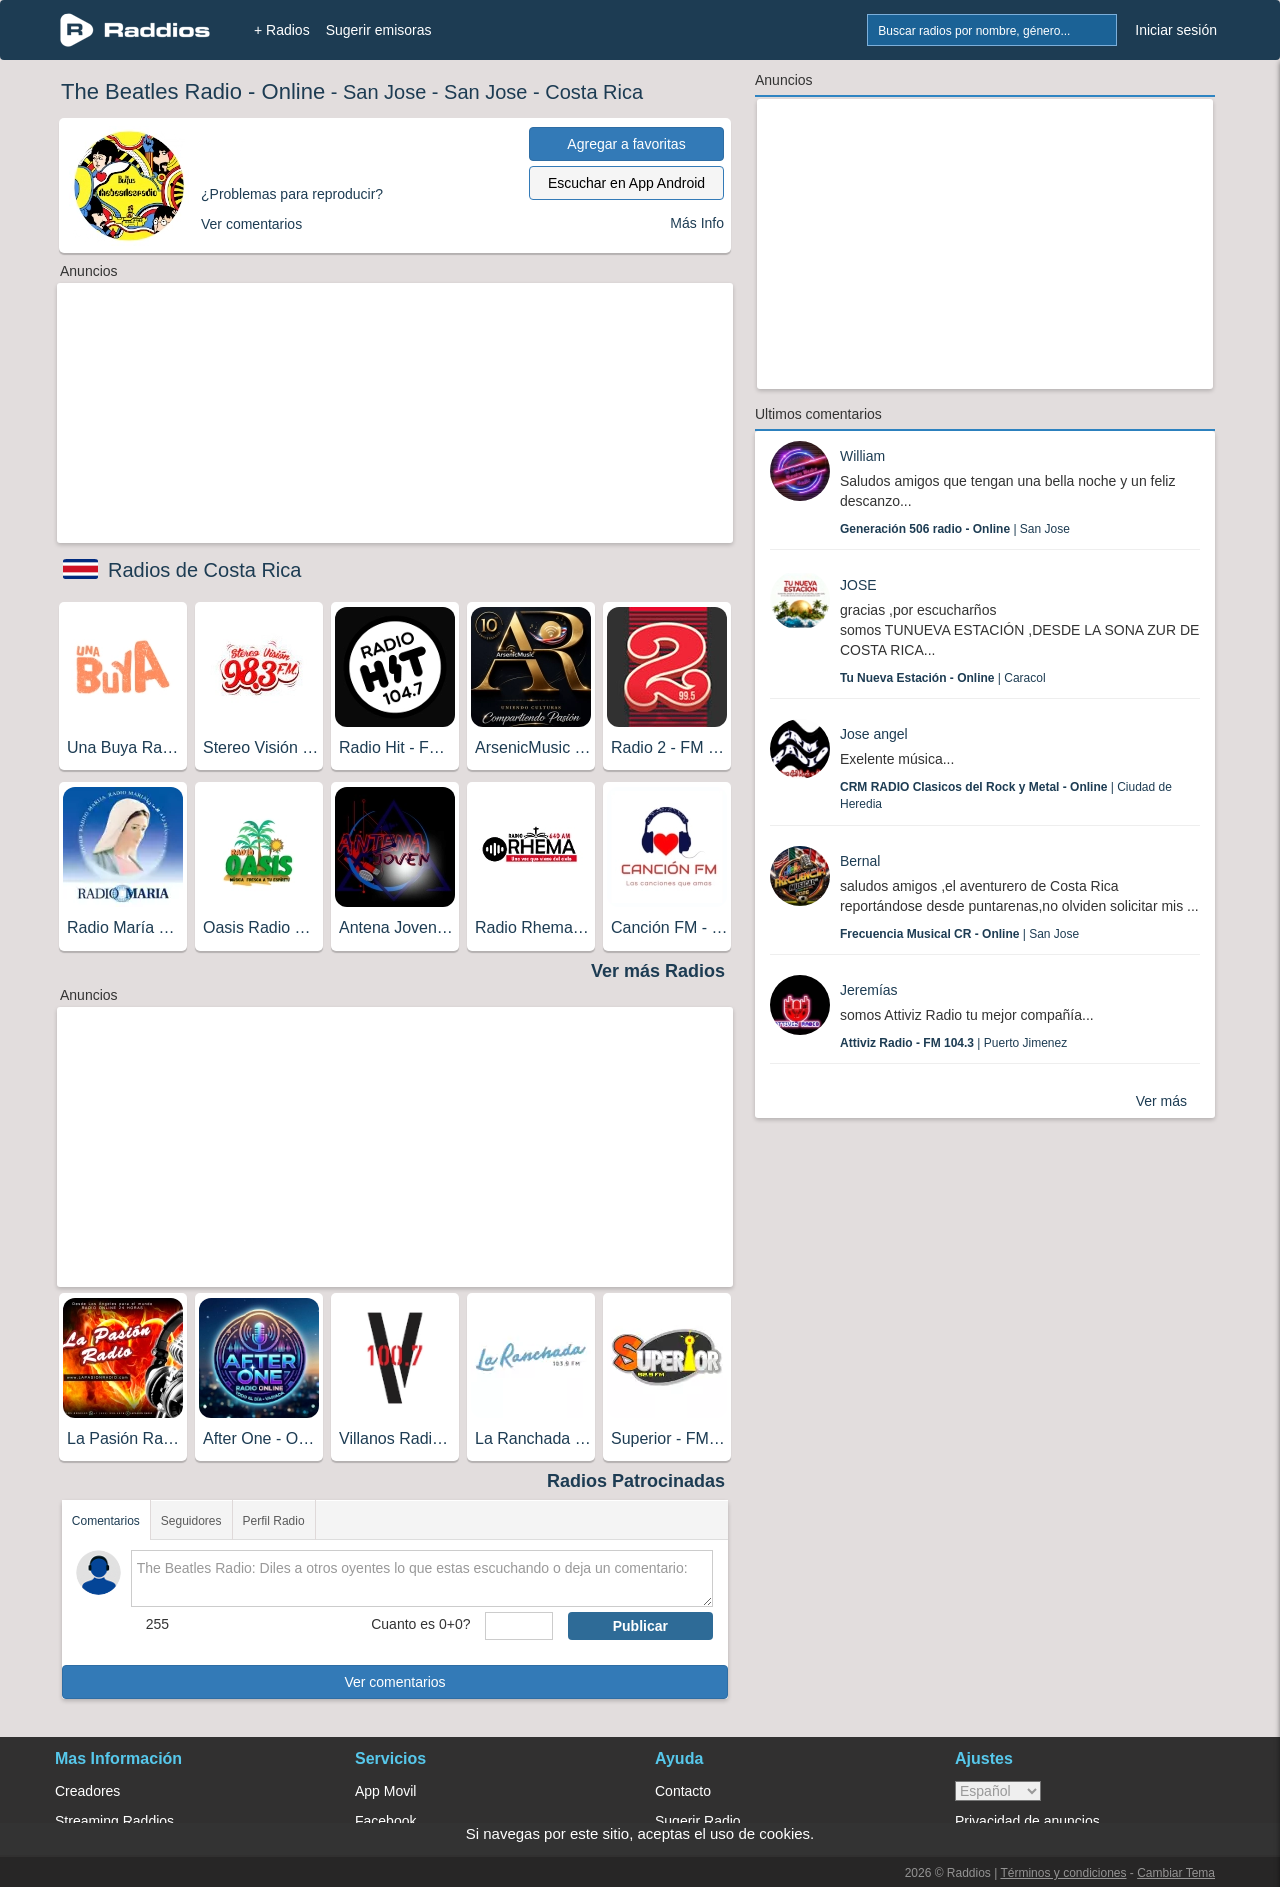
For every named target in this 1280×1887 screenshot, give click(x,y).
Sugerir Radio (698, 1821)
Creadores (87, 1791)
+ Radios (282, 30)
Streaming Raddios (114, 1821)
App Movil (385, 1791)
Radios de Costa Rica (204, 570)
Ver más (1161, 1101)
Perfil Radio (274, 1521)
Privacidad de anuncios (1027, 1821)
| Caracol (943, 678)
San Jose (384, 92)
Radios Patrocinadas (636, 1481)
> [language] (998, 1791)
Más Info (697, 223)
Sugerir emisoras (379, 30)
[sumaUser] (518, 1626)
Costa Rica (594, 92)
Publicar (640, 1626)
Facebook (385, 1821)
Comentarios (106, 1521)
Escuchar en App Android (626, 183)
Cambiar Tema (1176, 1873)
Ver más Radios (658, 971)
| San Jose (955, 529)
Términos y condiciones (1063, 1873)
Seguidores (191, 1521)
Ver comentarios (394, 1682)
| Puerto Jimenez (953, 1043)
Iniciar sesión (1176, 30)
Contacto (683, 1791)
